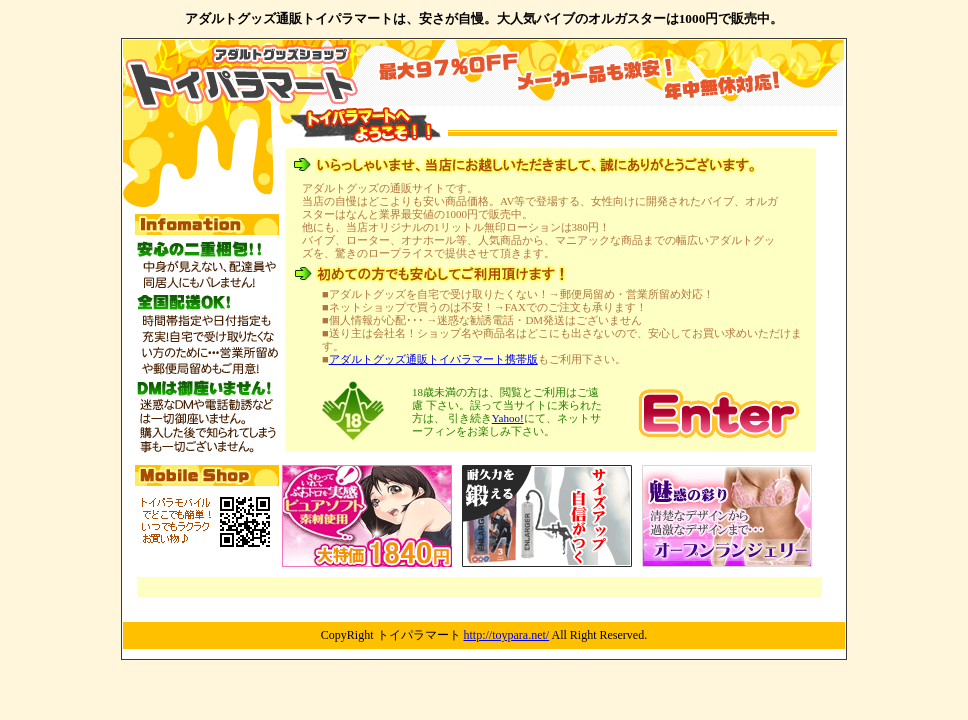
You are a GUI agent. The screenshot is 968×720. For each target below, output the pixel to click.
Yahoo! (508, 418)
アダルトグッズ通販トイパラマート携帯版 (433, 359)
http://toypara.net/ (507, 635)
